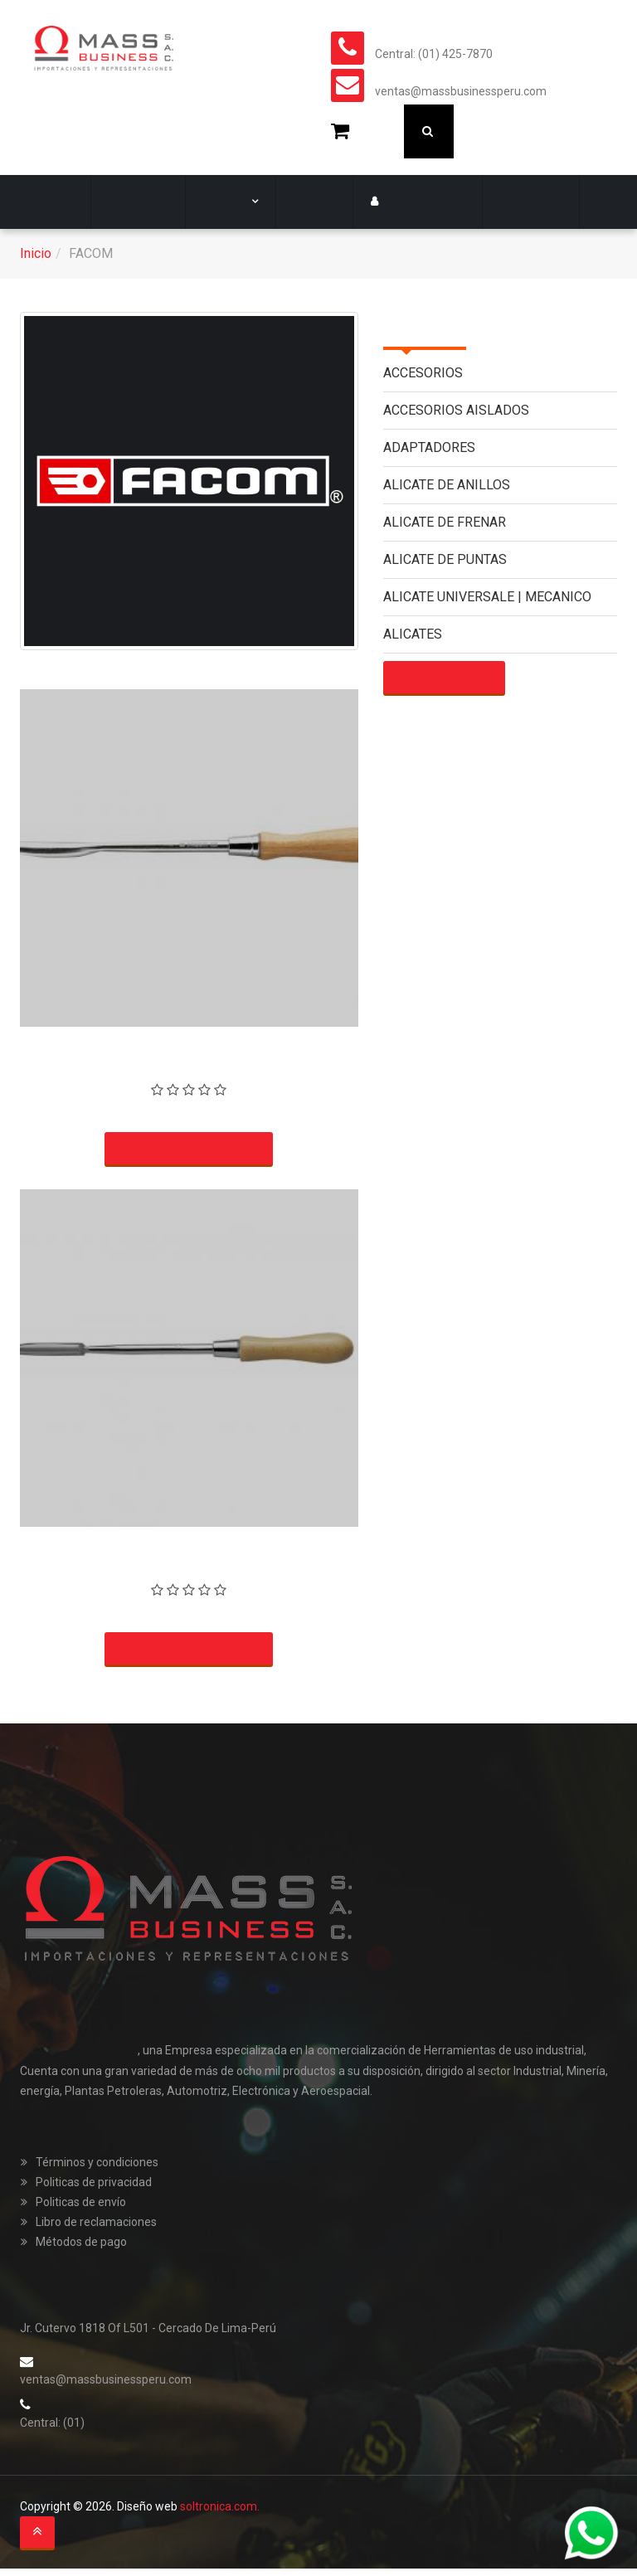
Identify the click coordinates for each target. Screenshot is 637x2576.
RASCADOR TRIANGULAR (189, 1546)
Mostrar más (442, 677)
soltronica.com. (220, 2514)
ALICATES (412, 634)
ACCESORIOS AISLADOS (456, 410)
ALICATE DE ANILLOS (446, 485)
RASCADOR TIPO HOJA (188, 1044)
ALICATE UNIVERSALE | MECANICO (487, 597)
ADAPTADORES (429, 447)
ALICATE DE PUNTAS (445, 559)
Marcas (220, 201)
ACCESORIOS (423, 373)
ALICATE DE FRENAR (444, 522)
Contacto (503, 201)
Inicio (35, 253)
